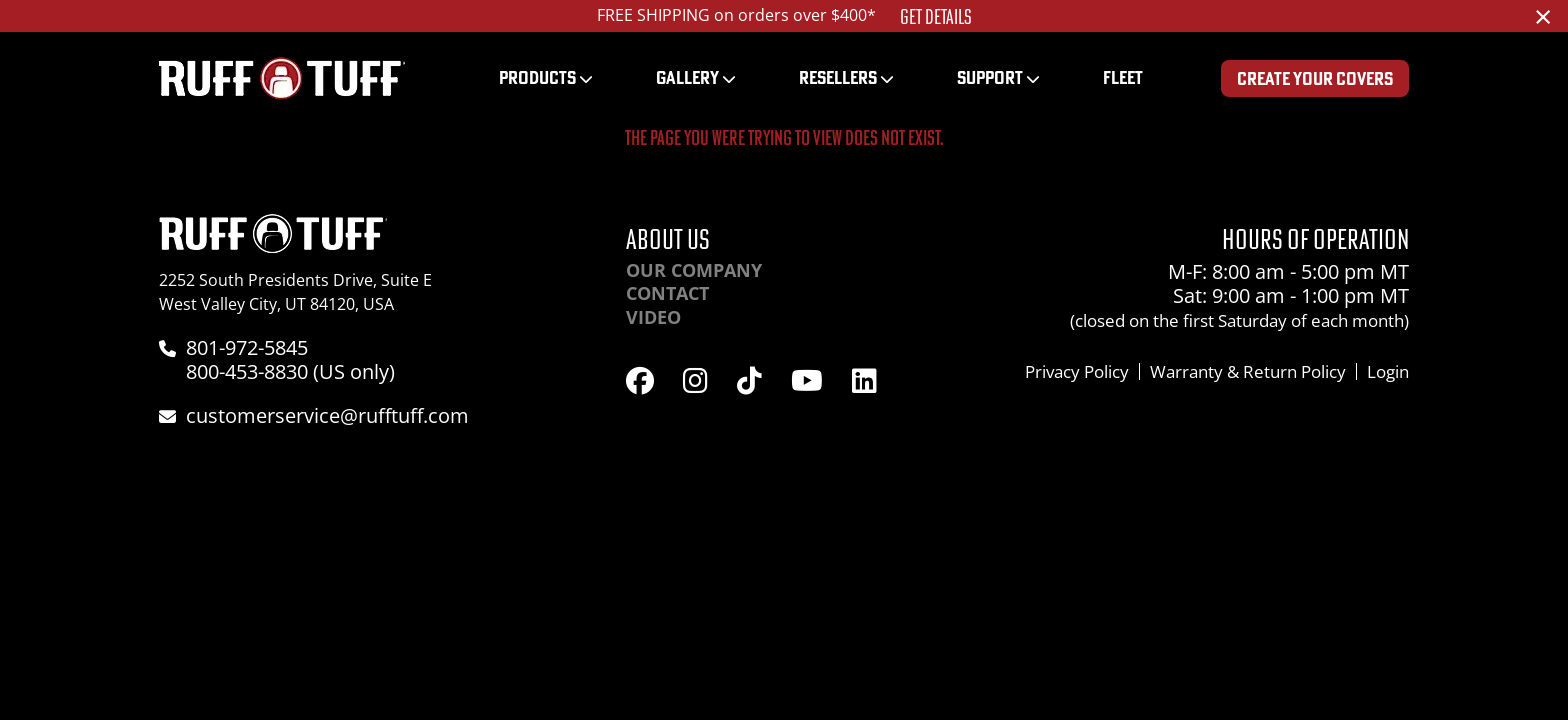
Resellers (838, 77)
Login (1388, 371)
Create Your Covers (1315, 78)
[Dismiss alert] (1543, 16)
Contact (667, 293)
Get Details (936, 17)
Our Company (694, 270)
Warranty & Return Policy (1248, 371)
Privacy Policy (1077, 371)
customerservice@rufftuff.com (327, 415)
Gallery (687, 77)
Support (990, 77)
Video (653, 317)
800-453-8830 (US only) (290, 371)
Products (537, 77)
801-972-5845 (247, 347)
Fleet (1123, 77)
